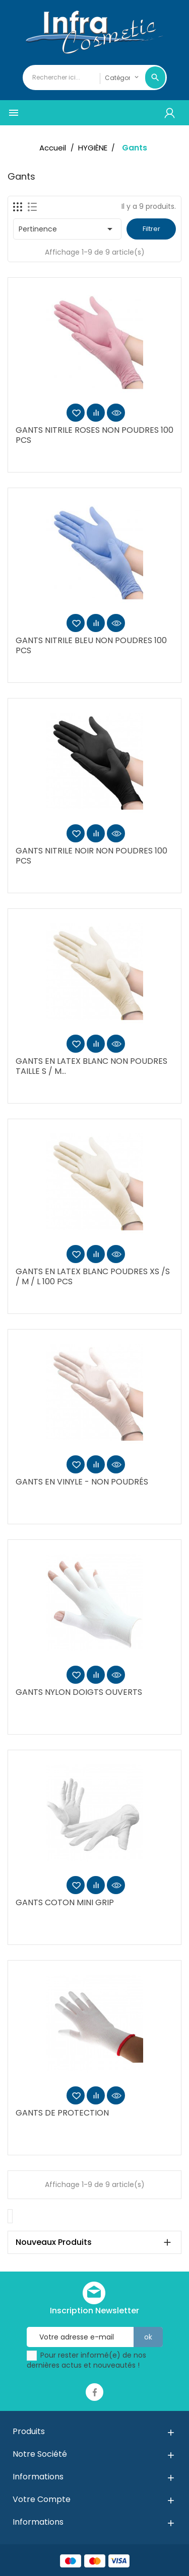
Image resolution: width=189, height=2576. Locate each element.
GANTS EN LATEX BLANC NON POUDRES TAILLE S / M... (91, 1066)
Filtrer (151, 228)
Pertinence (67, 229)
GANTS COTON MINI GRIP (65, 1902)
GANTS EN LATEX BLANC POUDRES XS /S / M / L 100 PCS (93, 1276)
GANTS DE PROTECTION (62, 2113)
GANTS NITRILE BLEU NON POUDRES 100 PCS (91, 645)
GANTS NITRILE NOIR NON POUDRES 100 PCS (91, 856)
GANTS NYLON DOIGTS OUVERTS (79, 1692)
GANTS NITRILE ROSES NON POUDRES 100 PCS (94, 435)
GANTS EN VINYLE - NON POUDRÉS (82, 1482)
